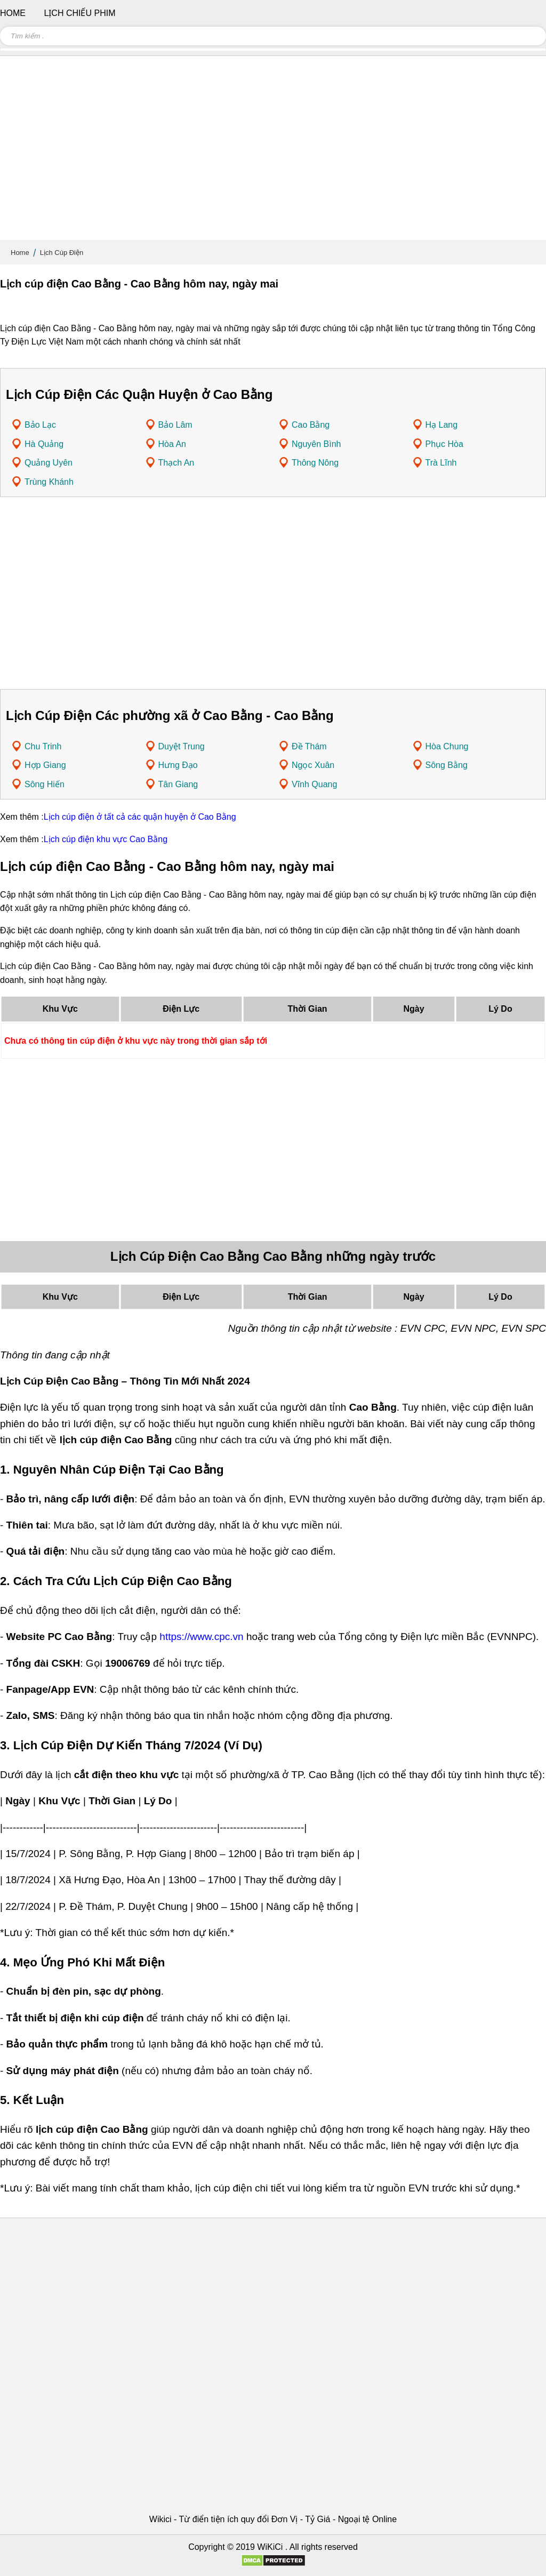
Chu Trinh (43, 746)
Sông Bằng (446, 765)
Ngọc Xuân (313, 765)
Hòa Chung (447, 746)
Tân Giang (178, 784)
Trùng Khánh (49, 481)
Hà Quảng (44, 444)
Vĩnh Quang (314, 784)
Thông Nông (315, 462)
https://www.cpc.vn (201, 1636)
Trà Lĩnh (441, 462)
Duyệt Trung (181, 746)
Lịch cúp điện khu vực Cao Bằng (105, 839)
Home (20, 253)
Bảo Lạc (40, 424)
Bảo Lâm (175, 424)
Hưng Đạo (178, 765)
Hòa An (172, 444)
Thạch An (176, 462)
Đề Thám (309, 746)
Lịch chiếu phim (79, 13)
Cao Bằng (311, 424)
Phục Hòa (444, 444)
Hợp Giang (45, 765)
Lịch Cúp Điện (62, 253)
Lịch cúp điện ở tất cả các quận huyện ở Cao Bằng (140, 816)
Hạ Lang (441, 424)
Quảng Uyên (49, 462)
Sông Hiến (45, 784)
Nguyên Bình (316, 444)
